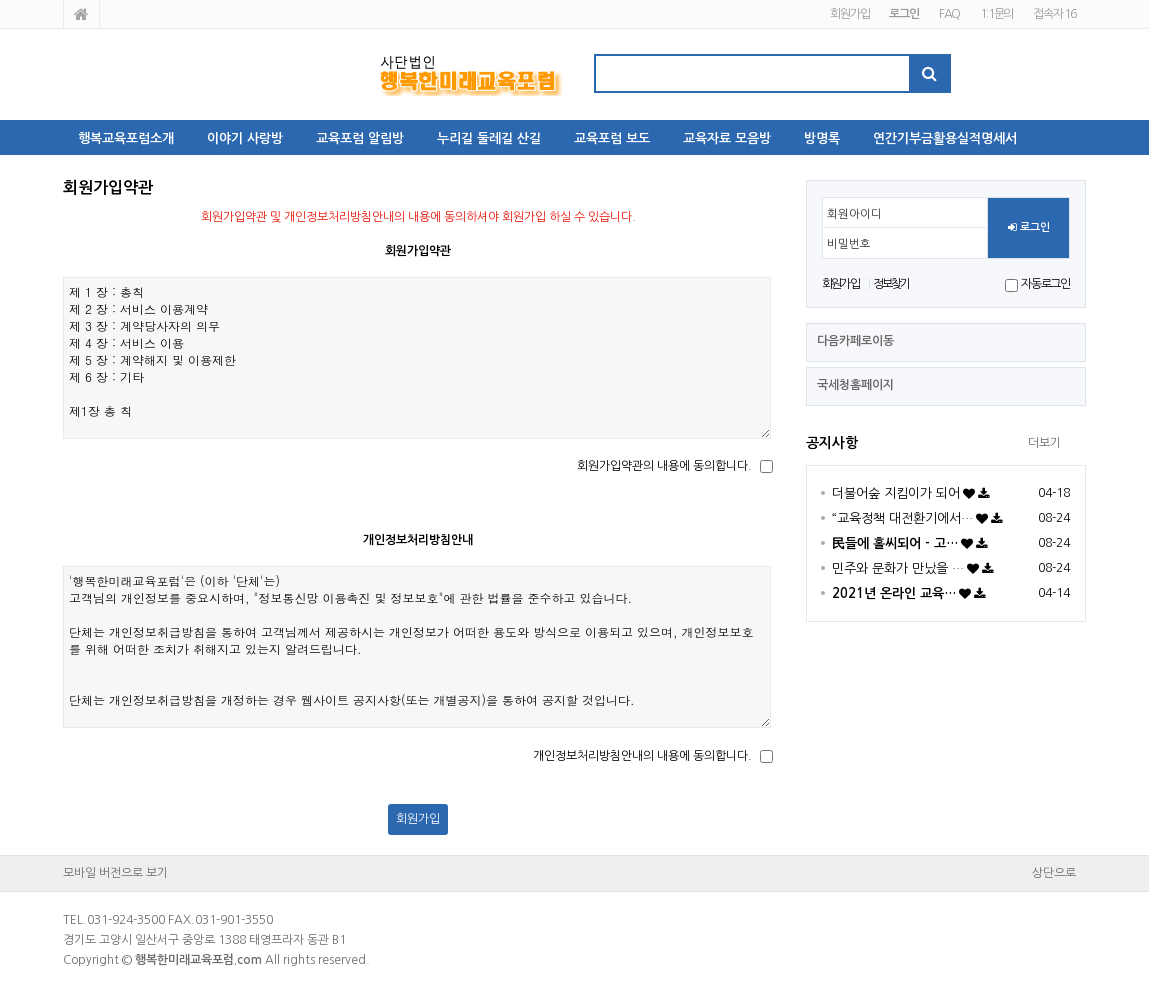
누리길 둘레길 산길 (489, 138)
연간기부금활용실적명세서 (945, 138)
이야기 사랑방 (245, 138)
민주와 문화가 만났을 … (898, 568)
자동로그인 (1045, 284)
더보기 (1044, 443)
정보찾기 (891, 284)
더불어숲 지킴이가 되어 (896, 493)
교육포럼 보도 (612, 138)
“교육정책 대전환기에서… (902, 518)
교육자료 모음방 (727, 138)
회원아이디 (854, 214)
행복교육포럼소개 (126, 138)
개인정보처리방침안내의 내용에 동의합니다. (642, 756)
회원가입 (849, 14)
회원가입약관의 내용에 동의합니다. (664, 466)
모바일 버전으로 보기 (115, 873)
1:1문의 (996, 14)
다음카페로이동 (855, 341)
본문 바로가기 (0, 0)
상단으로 (1054, 873)
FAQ (949, 14)
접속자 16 (1054, 14)
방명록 (822, 138)
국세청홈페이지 (855, 385)
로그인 (1029, 228)
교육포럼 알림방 (360, 138)
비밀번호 (849, 244)
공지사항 (832, 443)
